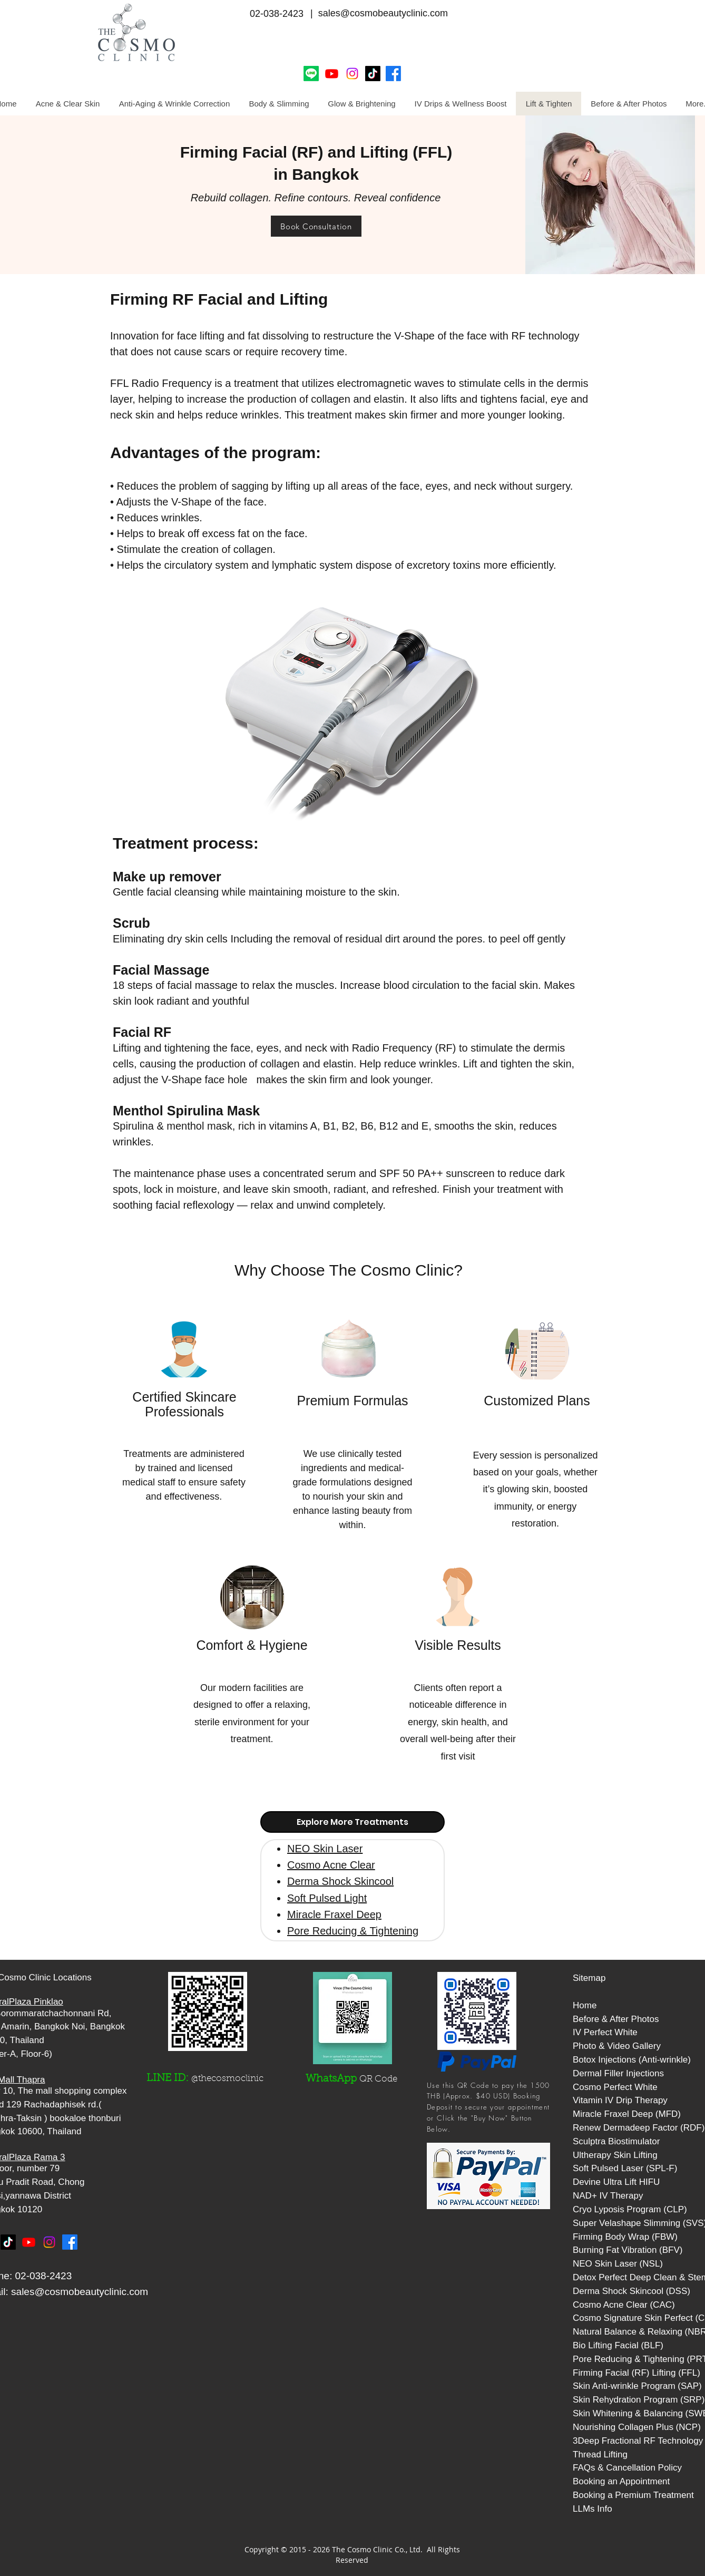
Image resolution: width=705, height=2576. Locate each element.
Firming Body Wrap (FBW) (625, 2237)
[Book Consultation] (316, 226)
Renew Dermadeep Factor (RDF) (638, 2128)
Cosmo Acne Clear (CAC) (624, 2305)
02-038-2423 (276, 13)
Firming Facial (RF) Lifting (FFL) (636, 2373)
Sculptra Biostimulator (616, 2141)
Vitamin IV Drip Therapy (620, 2100)
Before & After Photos (616, 2019)
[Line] (311, 73)
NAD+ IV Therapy (608, 2196)
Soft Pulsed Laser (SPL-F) (625, 2168)
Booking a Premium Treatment (633, 2495)
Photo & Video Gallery (617, 2046)
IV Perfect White (605, 2032)
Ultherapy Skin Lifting (615, 2155)
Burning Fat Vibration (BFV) (628, 2250)
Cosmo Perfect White (615, 2087)
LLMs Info (592, 2509)
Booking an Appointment (621, 2481)
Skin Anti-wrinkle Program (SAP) (637, 2386)
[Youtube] (331, 73)
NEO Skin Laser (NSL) (618, 2264)
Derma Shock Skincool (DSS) (631, 2291)
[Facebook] (393, 73)
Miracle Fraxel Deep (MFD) (627, 2114)
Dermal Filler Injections (618, 2073)
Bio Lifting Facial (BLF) (618, 2345)
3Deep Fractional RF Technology (638, 2441)
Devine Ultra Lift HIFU (616, 2182)
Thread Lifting (600, 2454)
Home (584, 2005)
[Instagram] (352, 73)
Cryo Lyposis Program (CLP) (630, 2209)
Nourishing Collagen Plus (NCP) (637, 2427)
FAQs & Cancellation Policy (627, 2468)
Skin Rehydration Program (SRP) (638, 2400)
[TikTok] (8, 2242)
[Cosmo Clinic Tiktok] (372, 73)
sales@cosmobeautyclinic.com (79, 2291)
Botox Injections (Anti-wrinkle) (632, 2060)
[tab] (352, 1822)
